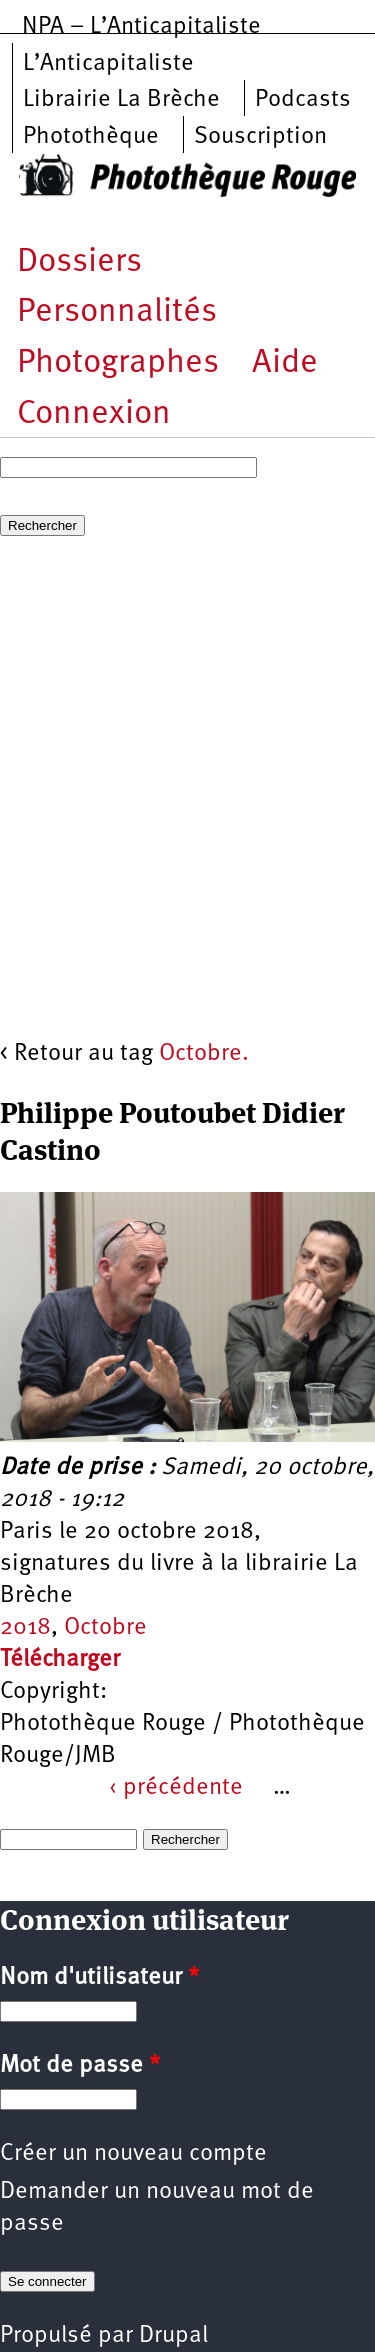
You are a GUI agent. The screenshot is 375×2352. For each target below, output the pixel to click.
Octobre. (204, 1054)
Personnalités (117, 312)
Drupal (173, 2336)
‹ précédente (176, 1788)
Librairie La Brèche (121, 100)
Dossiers (79, 262)
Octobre (105, 1628)
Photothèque (91, 137)
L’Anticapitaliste (108, 64)
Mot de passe (80, 2066)
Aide (285, 363)
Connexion (94, 414)
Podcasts (303, 100)
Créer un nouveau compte (133, 2154)
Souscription (260, 137)
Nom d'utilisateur (99, 1978)
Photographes (118, 363)
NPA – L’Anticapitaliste (141, 27)
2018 (25, 1628)
